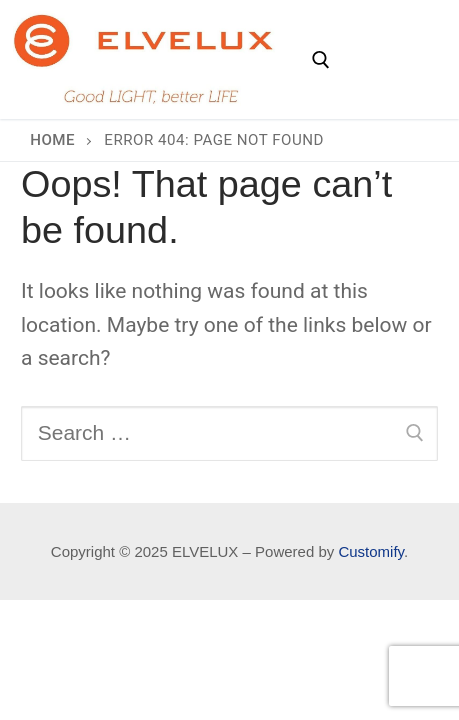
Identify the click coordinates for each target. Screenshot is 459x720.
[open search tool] (321, 60)
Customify (371, 551)
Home (52, 140)
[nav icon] (389, 59)
